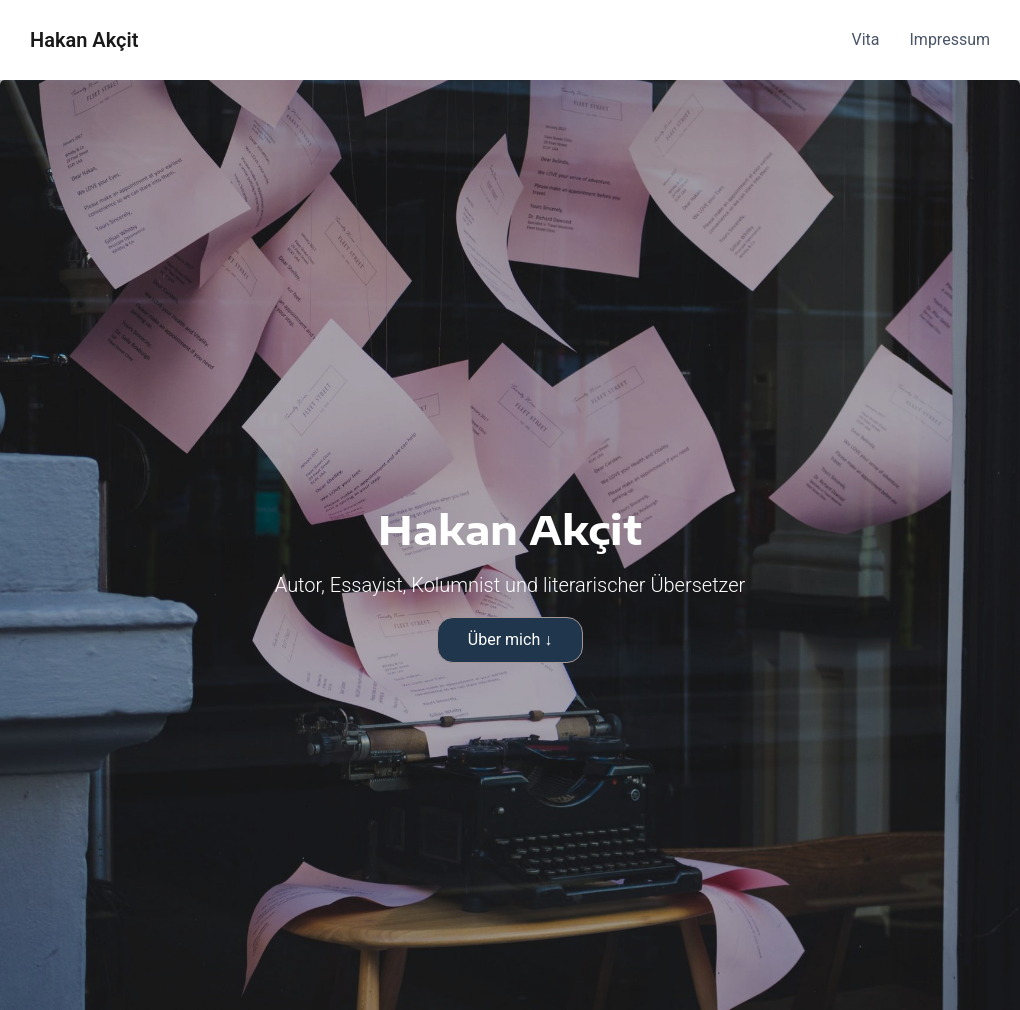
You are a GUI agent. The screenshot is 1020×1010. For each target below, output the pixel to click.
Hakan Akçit (84, 40)
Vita (865, 39)
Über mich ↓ (510, 639)
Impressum (950, 39)
